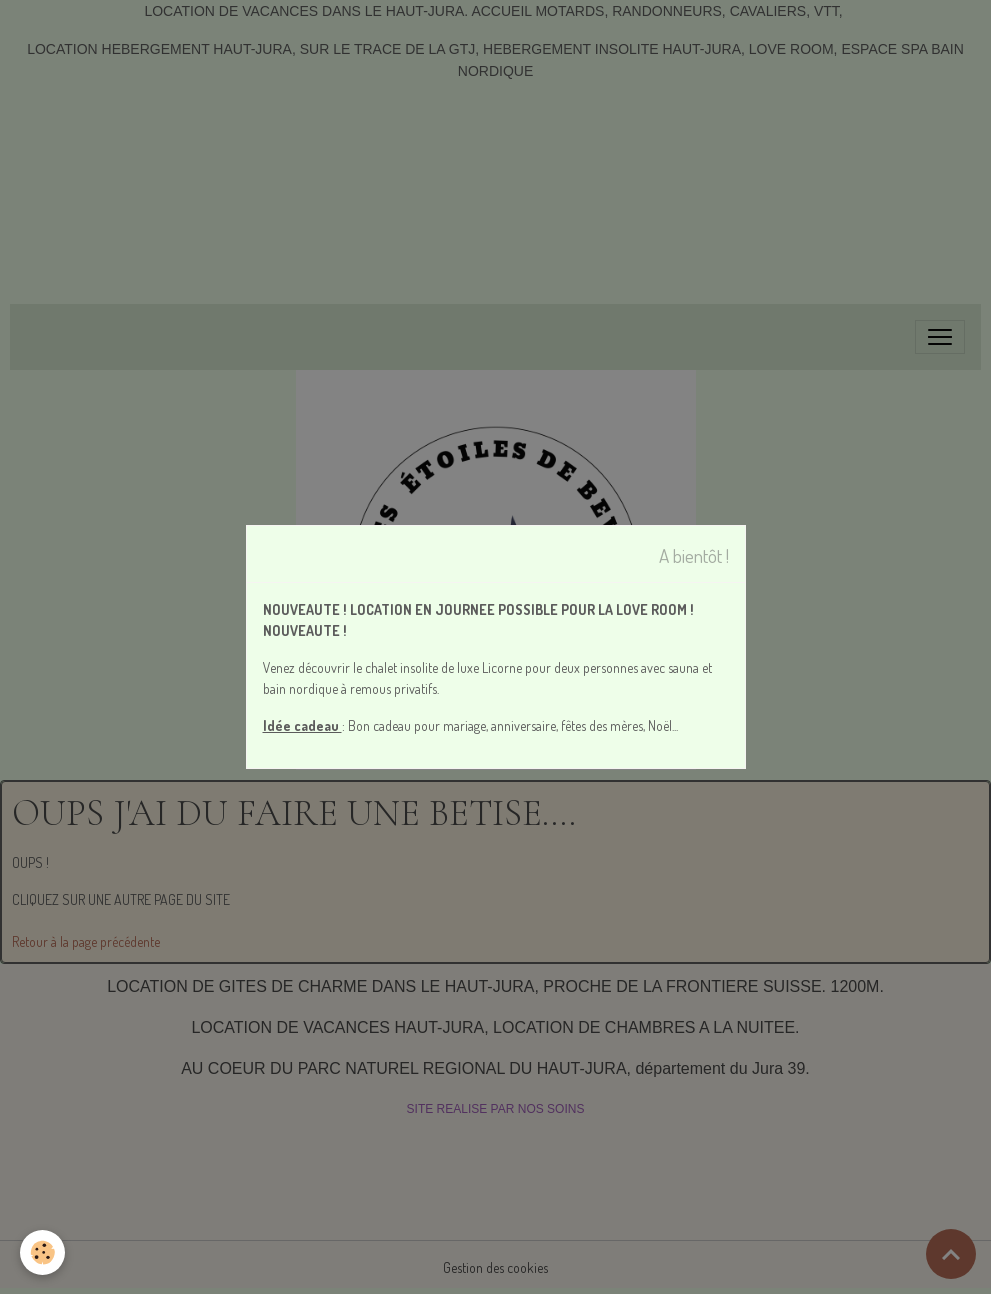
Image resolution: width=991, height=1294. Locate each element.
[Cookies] (42, 1252)
